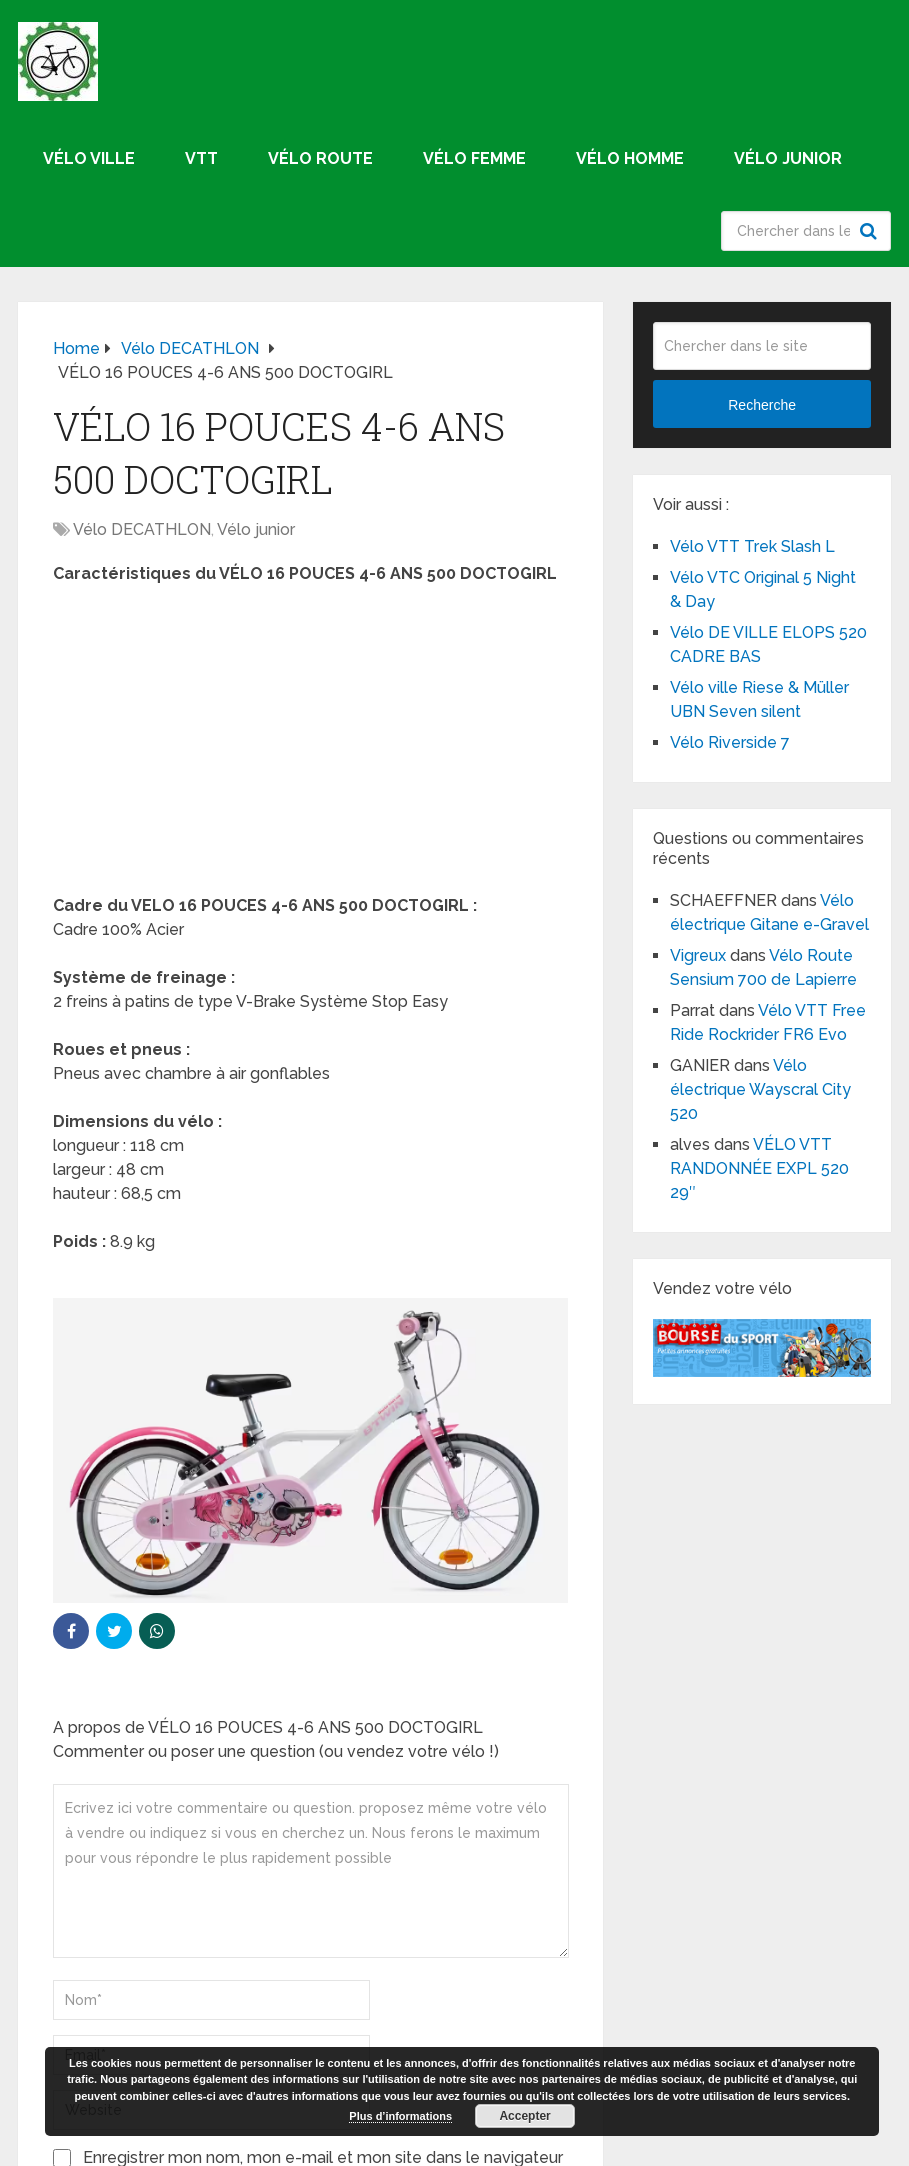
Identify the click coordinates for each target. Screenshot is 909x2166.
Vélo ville (89, 158)
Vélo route (320, 158)
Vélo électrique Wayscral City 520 (760, 1089)
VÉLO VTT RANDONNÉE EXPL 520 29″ (759, 1168)
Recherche (871, 231)
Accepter (524, 2116)
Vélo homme (630, 158)
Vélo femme (474, 158)
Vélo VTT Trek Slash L (752, 546)
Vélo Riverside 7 (730, 742)
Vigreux (698, 955)
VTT (201, 158)
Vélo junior (788, 158)
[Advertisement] (310, 746)
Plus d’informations (400, 2116)
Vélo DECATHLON (142, 529)
